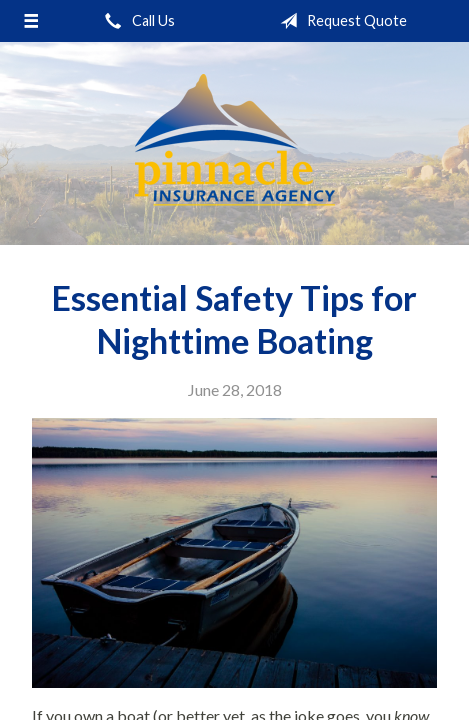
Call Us (136, 21)
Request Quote (339, 21)
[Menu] (30, 21)
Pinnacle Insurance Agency (235, 143)
